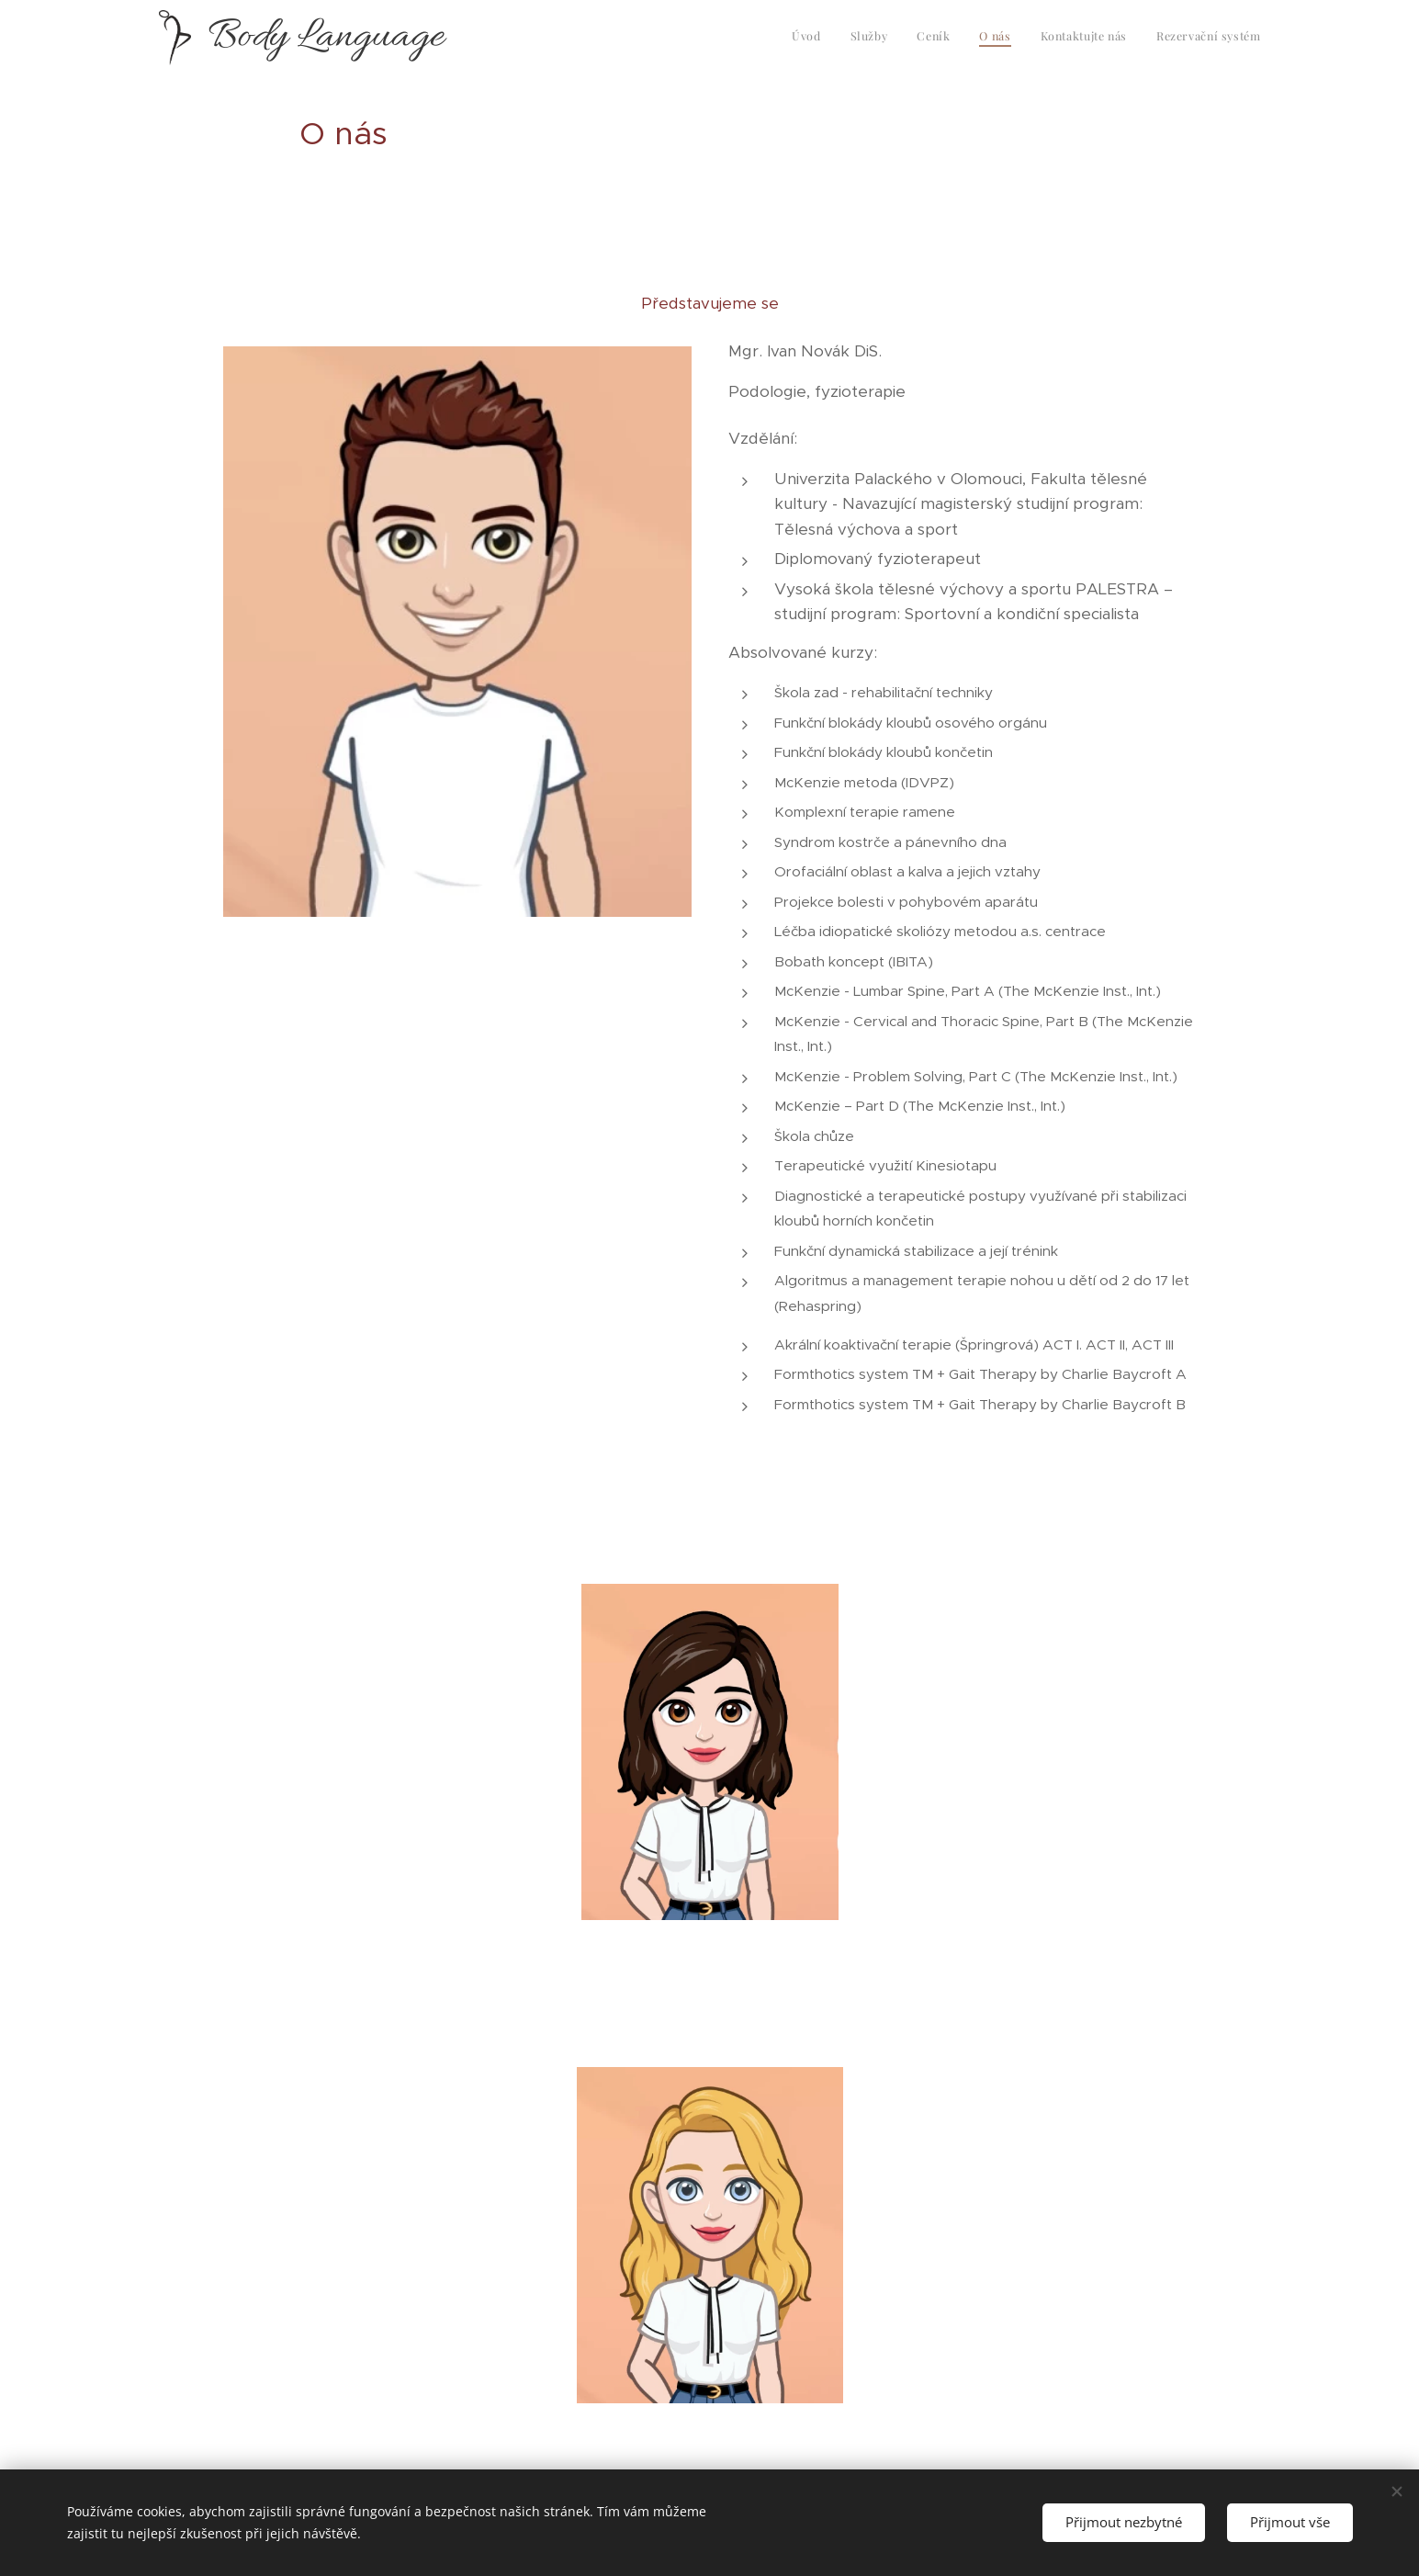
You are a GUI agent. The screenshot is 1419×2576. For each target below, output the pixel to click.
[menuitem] (1119, 38)
